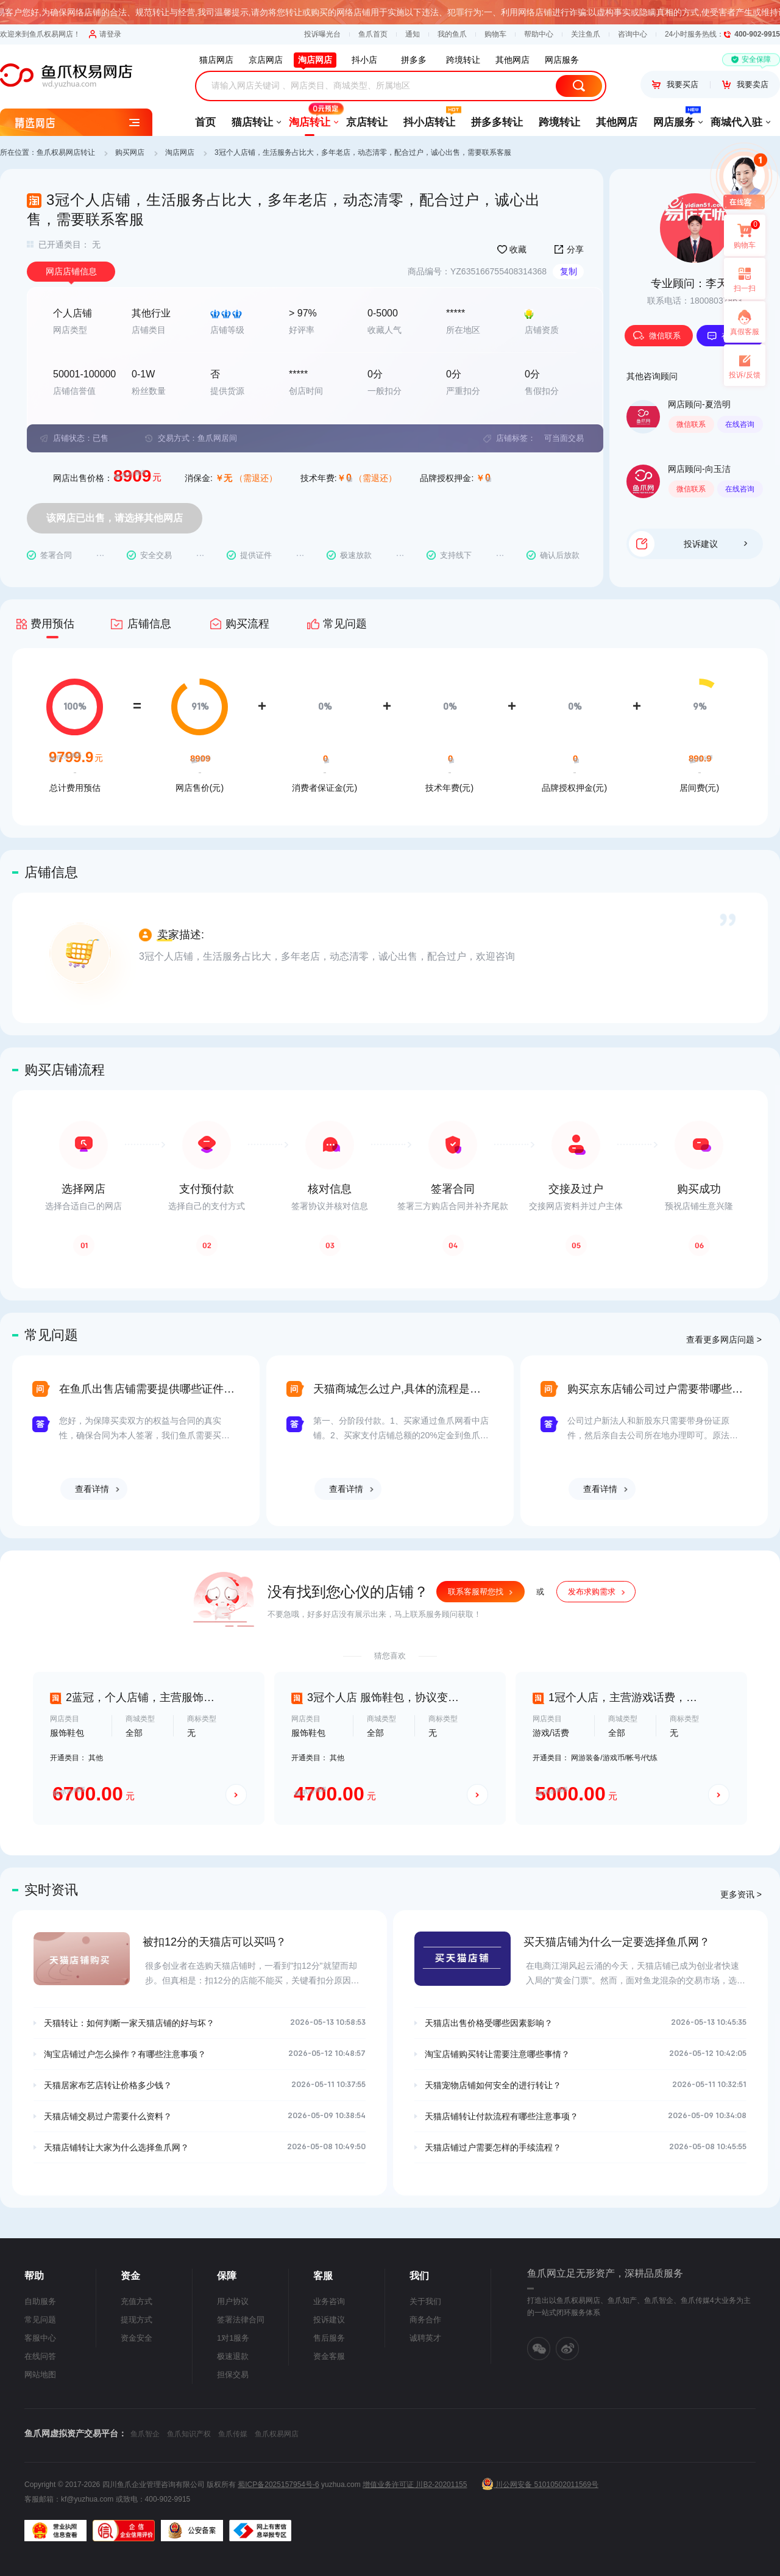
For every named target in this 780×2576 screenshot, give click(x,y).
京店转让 (367, 122)
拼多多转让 (497, 122)
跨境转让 (559, 122)
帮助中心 (538, 34)
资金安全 (136, 2337)
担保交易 (233, 2374)
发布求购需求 (591, 1591)
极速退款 (233, 2356)
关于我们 (425, 2301)
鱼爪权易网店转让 (66, 152)
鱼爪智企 (145, 2434)
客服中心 (40, 2337)
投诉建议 (715, 544)
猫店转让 (252, 122)
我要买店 (675, 84)
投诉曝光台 (322, 34)
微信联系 (657, 335)
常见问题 (40, 2319)
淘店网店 (179, 152)
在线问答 (40, 2356)
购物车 (495, 34)
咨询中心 (632, 34)
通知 (412, 34)
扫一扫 (740, 278)
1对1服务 (233, 2337)
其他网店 (616, 122)
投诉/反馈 (744, 375)
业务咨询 (329, 2301)
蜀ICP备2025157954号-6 (278, 2484)
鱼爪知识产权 (189, 2434)
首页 (205, 122)
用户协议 (233, 2301)
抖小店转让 (429, 118)
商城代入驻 (736, 122)
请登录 (105, 34)
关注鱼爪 (585, 34)
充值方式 (136, 2301)
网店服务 (674, 118)
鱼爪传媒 (232, 2434)
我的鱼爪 (452, 34)
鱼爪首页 (373, 34)
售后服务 (329, 2337)
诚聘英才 (425, 2337)
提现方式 (136, 2319)
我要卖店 (745, 84)
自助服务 (40, 2301)
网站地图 (40, 2374)
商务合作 (425, 2319)
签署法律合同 (240, 2319)
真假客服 (744, 331)
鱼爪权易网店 (277, 2434)
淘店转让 (309, 118)
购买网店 (129, 152)
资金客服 (329, 2356)
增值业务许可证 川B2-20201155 (415, 2484)
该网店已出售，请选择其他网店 (114, 518)
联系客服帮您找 (475, 1591)
